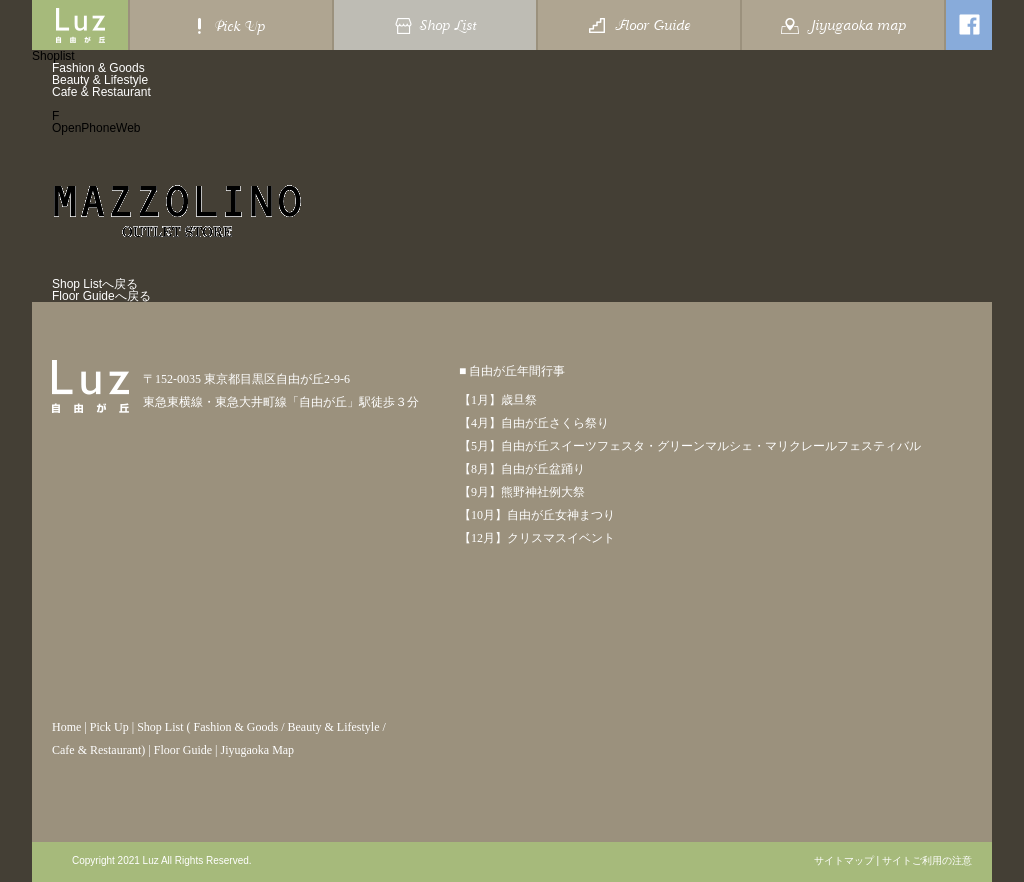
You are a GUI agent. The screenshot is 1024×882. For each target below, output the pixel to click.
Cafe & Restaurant (101, 92)
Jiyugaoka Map (257, 750)
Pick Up (109, 727)
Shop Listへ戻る (95, 284)
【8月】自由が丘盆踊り (522, 469)
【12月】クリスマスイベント (537, 538)
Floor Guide (183, 750)
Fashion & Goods (98, 68)
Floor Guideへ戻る (101, 296)
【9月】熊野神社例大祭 (522, 492)
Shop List (160, 727)
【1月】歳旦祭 (498, 400)
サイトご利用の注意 (927, 861)
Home (66, 727)
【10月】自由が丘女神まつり (537, 515)
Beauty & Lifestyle (100, 80)
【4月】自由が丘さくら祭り (534, 423)
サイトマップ (844, 861)
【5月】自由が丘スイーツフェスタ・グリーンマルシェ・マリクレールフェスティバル (690, 446)
